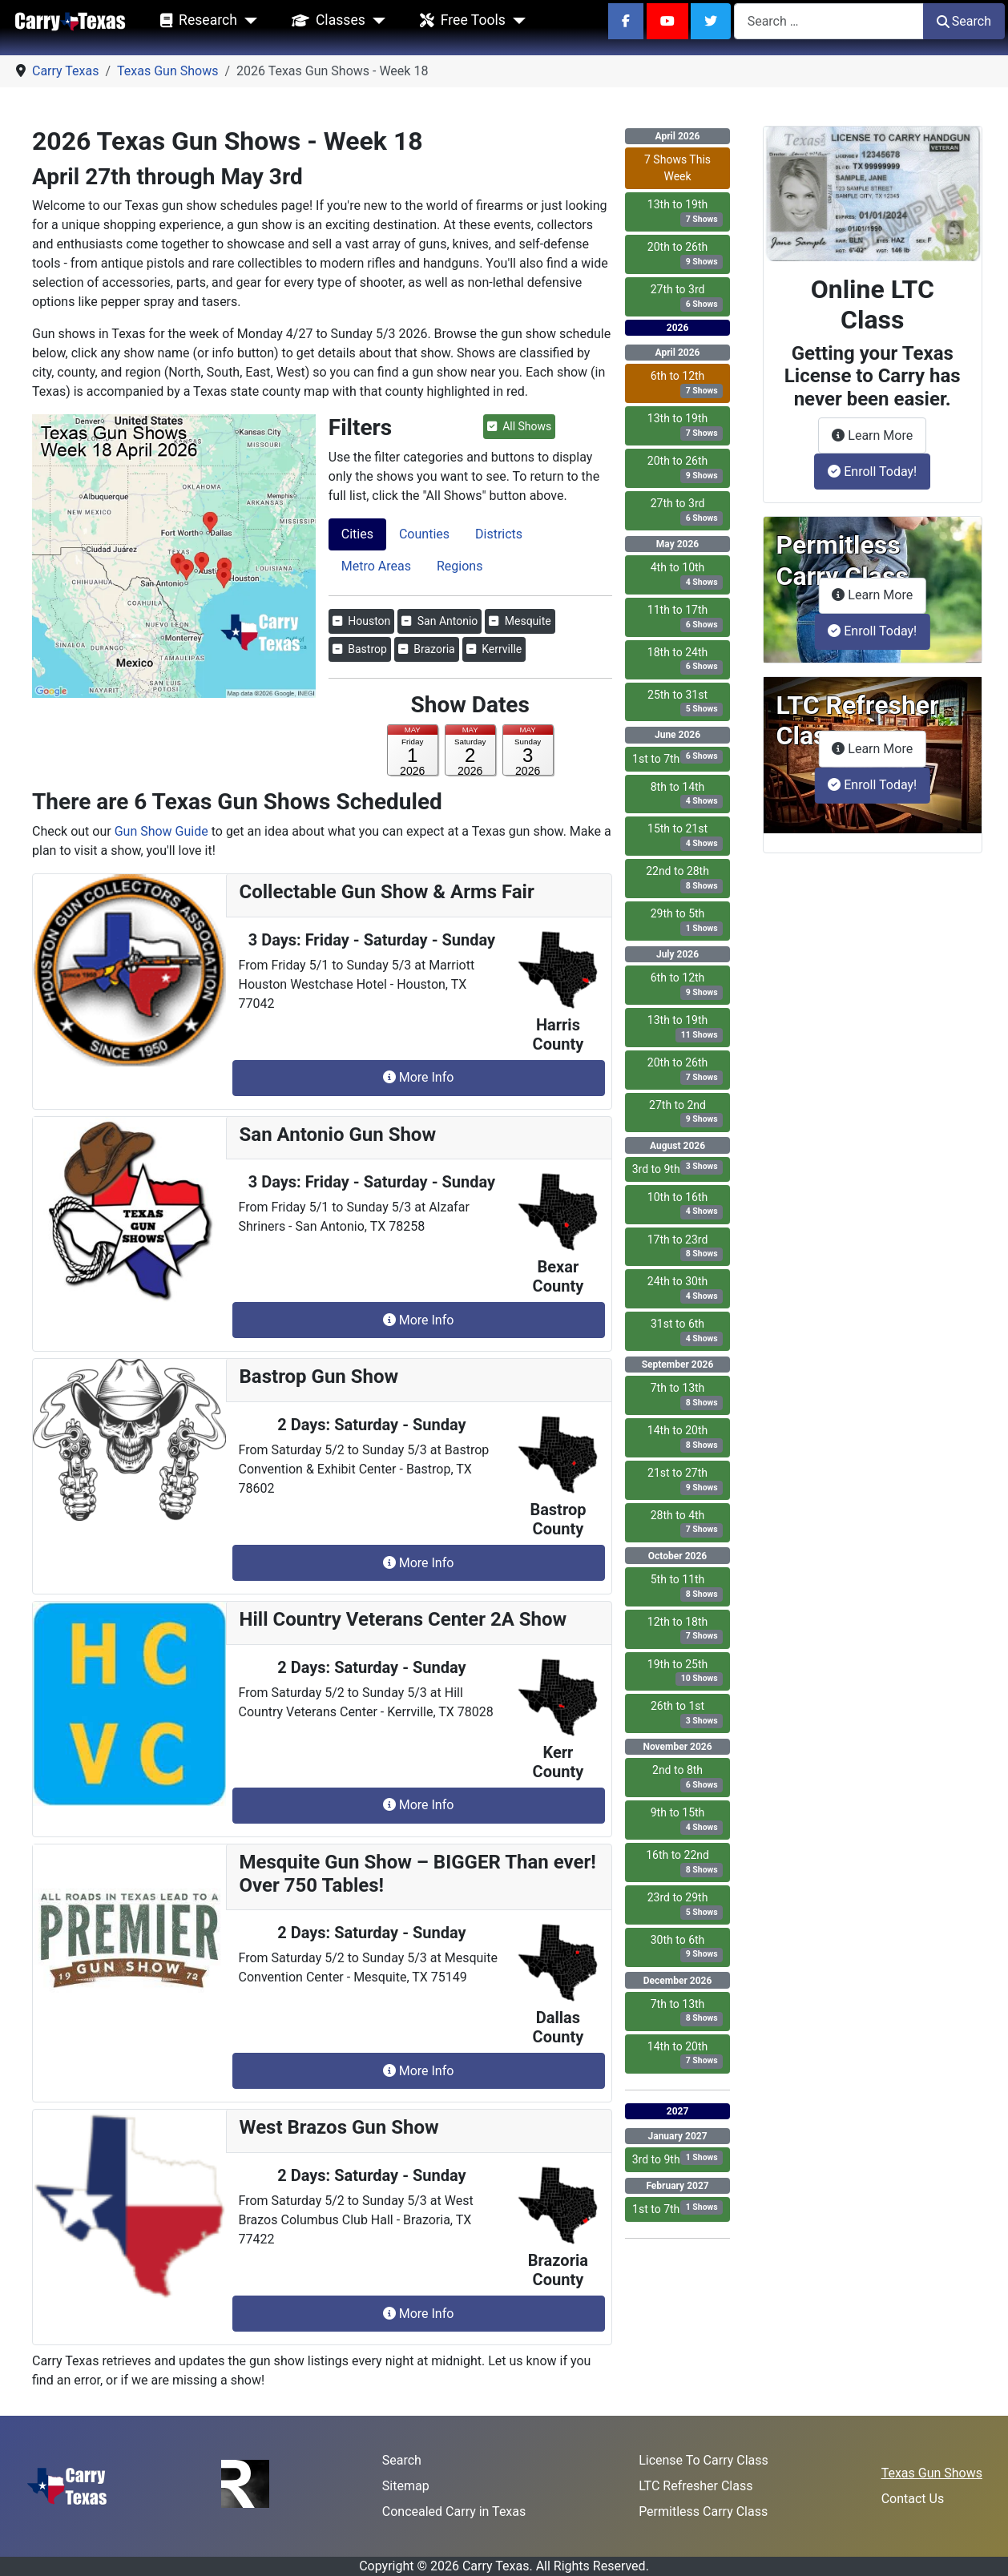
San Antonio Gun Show (338, 1134)
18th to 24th (685, 660)
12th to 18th (685, 1629)
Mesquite (519, 621)
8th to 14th (687, 794)
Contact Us (913, 2498)
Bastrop (360, 649)
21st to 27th (685, 1480)
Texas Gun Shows (931, 2473)
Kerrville (494, 649)
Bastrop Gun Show (319, 1376)
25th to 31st (685, 702)
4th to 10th (687, 575)
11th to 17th (685, 617)
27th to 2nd (686, 1113)
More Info (418, 1077)
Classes (325, 20)
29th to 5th (687, 921)
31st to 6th (687, 1331)
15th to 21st (685, 836)
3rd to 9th (678, 1167)
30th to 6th (687, 1947)
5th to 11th (687, 1587)
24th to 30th (685, 1289)
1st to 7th (677, 757)
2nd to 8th (687, 1778)
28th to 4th (687, 1523)
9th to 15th (687, 1820)
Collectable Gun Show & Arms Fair (387, 892)
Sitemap (405, 2485)
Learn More (879, 434)
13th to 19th (685, 212)
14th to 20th (685, 1438)
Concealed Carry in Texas (454, 2511)
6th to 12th (687, 383)
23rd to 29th (685, 1905)
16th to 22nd (684, 1862)
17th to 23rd (685, 1247)
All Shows (519, 426)
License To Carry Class (703, 2460)
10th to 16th (685, 1205)
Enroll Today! (872, 471)
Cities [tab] (357, 534)
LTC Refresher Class (695, 2485)
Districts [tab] (498, 534)
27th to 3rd (687, 297)
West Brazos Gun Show (339, 2127)
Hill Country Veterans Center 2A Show (403, 1619)
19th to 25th (685, 1672)
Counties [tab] (424, 534)
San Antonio (439, 621)
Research (195, 20)
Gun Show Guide (161, 831)
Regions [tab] (459, 566)
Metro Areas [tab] (376, 566)
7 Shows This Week (677, 168)
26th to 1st (687, 1713)
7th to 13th (687, 1395)
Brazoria (426, 649)
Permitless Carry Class (703, 2511)
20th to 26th (685, 254)
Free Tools (459, 20)
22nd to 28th (684, 879)
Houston (362, 621)
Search (964, 21)
